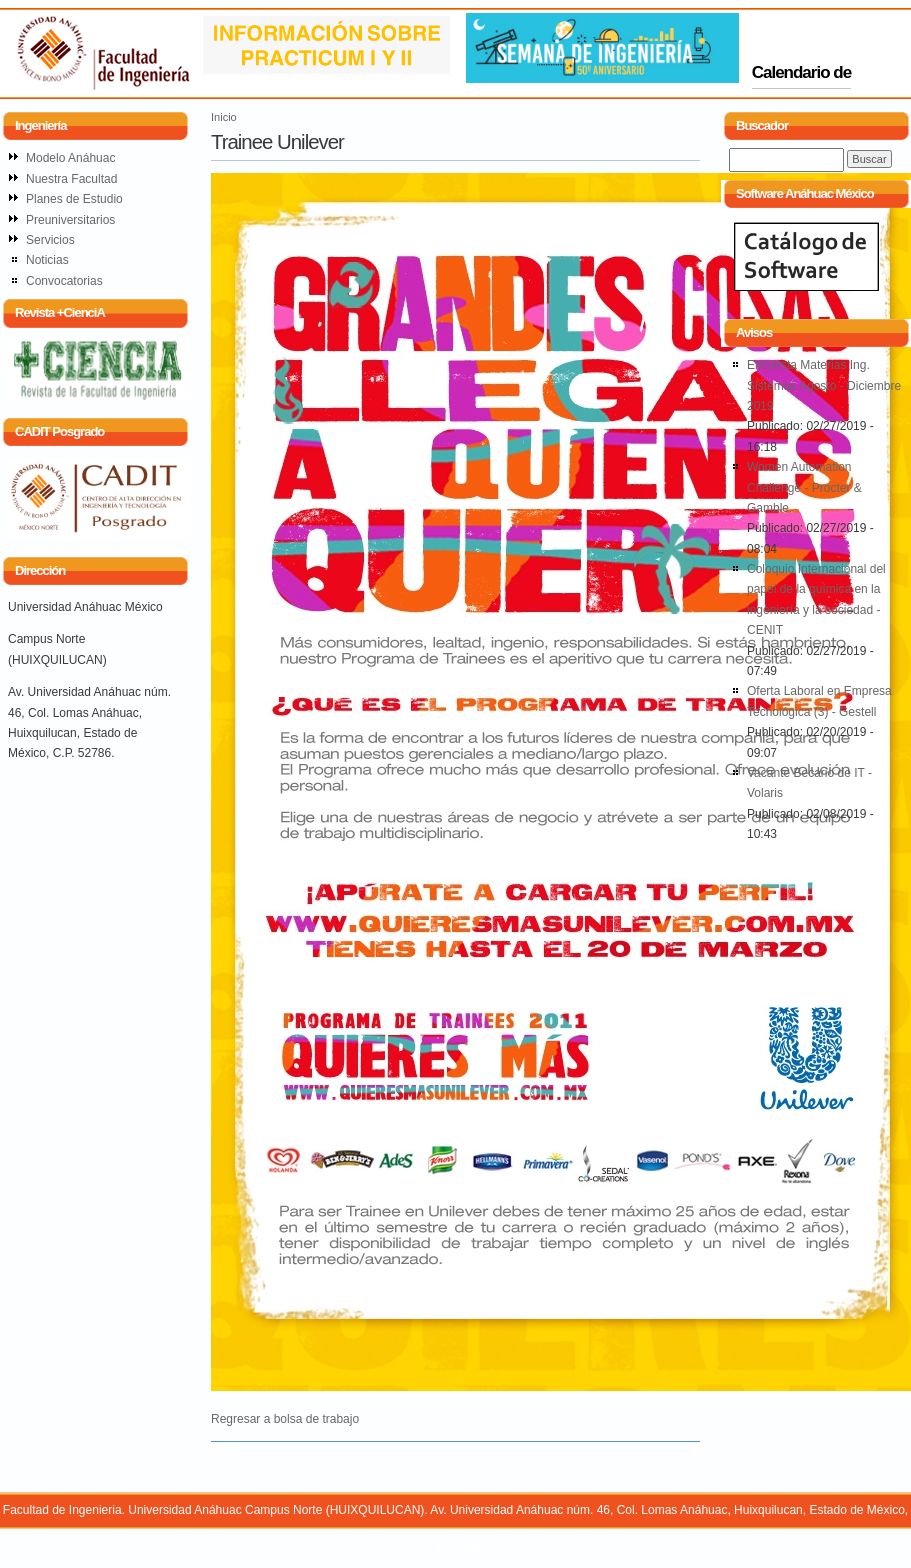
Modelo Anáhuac (70, 158)
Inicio (224, 117)
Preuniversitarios (70, 220)
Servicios (50, 240)
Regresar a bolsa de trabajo (285, 1419)
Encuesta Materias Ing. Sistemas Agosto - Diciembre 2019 (824, 385)
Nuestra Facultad (71, 179)
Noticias (47, 260)
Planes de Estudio (74, 199)
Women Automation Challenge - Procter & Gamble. (804, 487)
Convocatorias (64, 281)
